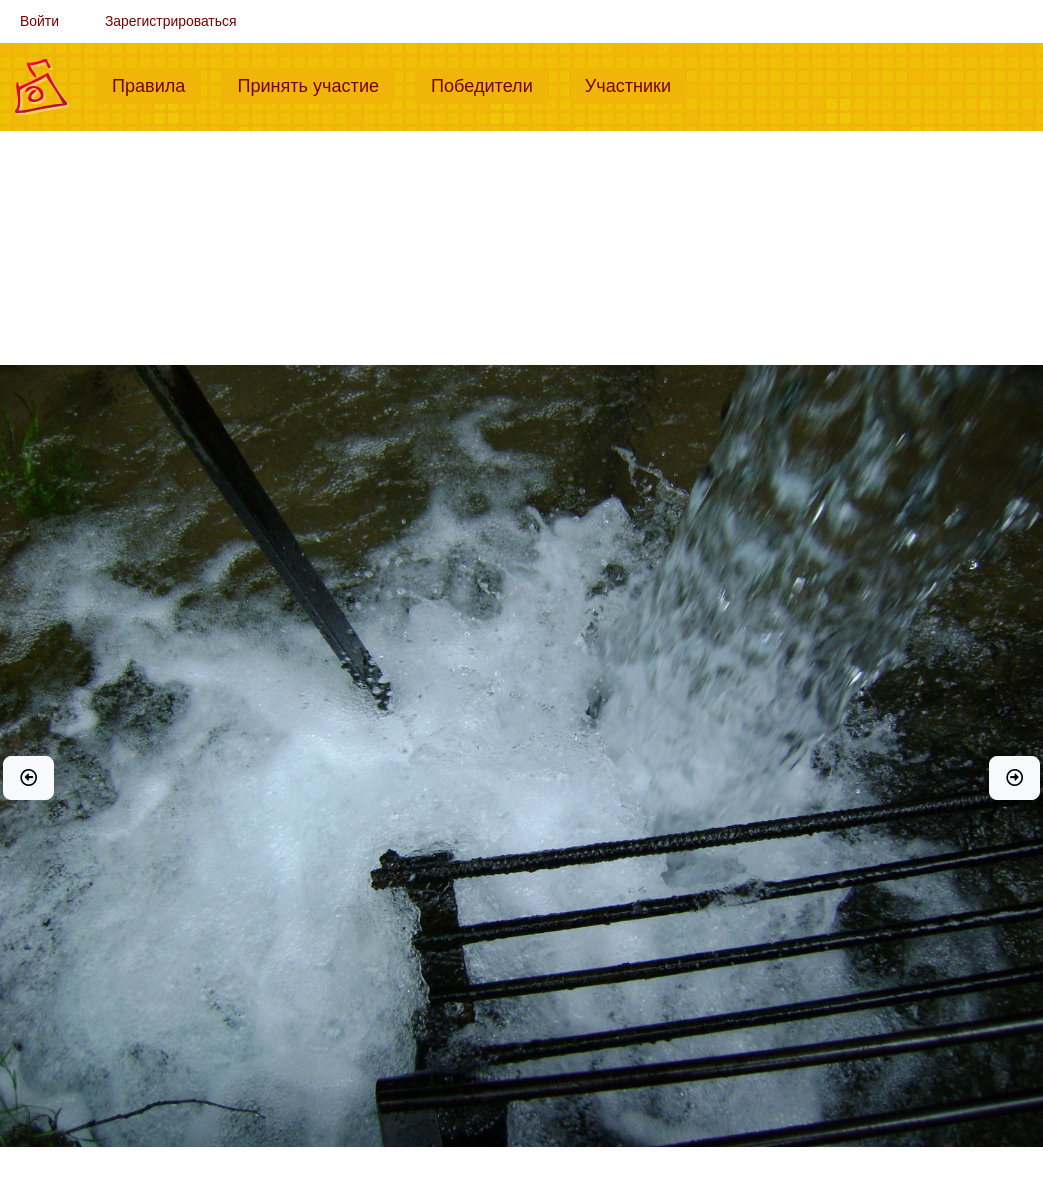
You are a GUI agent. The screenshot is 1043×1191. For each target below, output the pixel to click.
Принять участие (316, 84)
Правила (156, 84)
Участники (636, 84)
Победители (490, 84)
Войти (39, 21)
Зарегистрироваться (171, 21)
